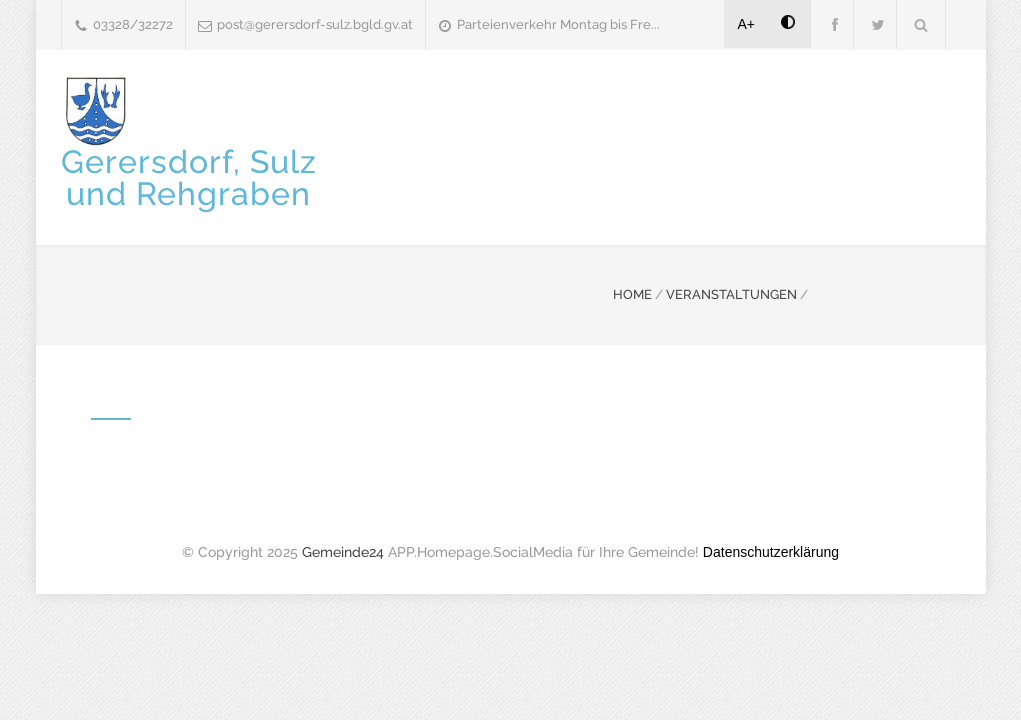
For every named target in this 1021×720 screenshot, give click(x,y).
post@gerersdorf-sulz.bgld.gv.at (315, 24)
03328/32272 (133, 24)
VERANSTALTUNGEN (731, 294)
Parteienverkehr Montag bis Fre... (558, 24)
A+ (747, 24)
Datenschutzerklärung (771, 552)
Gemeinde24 (343, 552)
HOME (632, 294)
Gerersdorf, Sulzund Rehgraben (189, 177)
